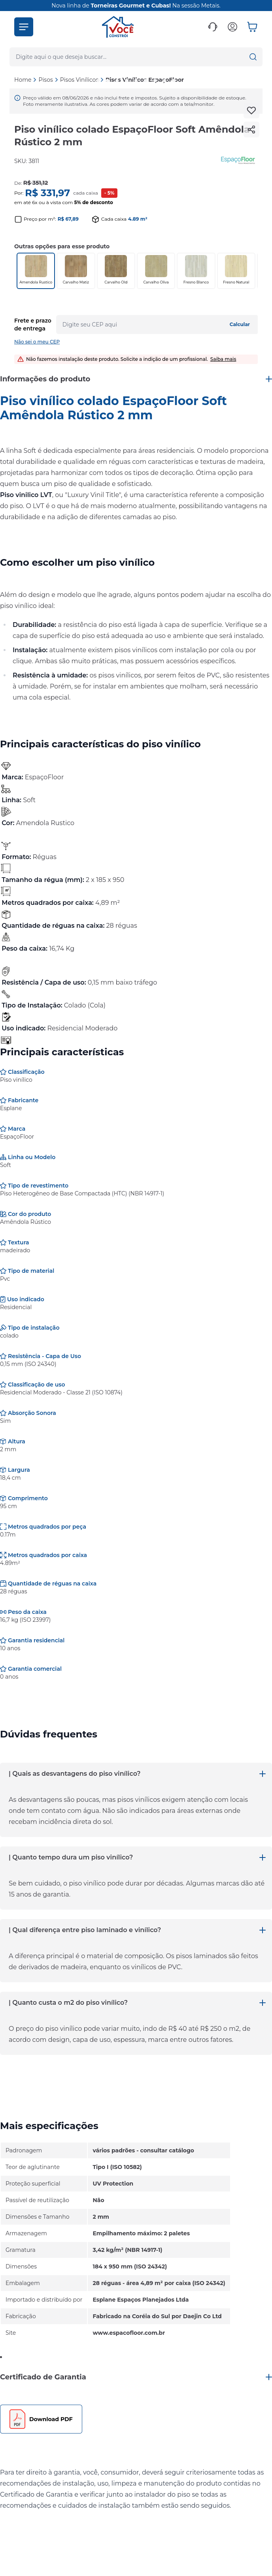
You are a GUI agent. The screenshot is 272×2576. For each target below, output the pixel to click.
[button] (23, 26)
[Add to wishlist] (251, 110)
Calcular (240, 324)
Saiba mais (223, 359)
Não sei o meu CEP (37, 342)
